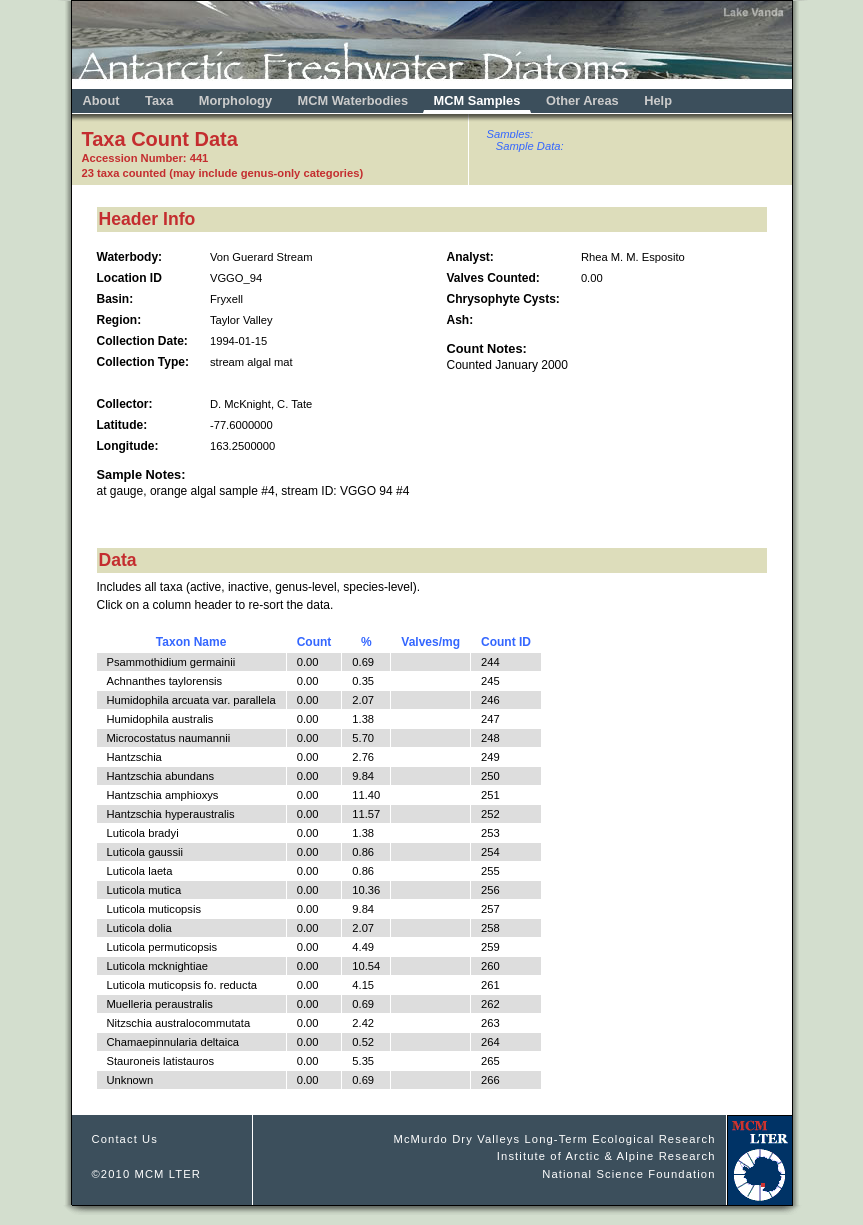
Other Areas (584, 100)
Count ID (506, 642)
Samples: (510, 134)
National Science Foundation (628, 1174)
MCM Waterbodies (355, 100)
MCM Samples (477, 100)
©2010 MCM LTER (147, 1174)
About (101, 100)
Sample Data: (530, 146)
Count (314, 642)
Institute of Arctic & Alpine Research (606, 1156)
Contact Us (125, 1139)
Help (658, 100)
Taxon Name (191, 642)
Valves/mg (430, 642)
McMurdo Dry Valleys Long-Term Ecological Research (554, 1139)
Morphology (235, 100)
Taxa (159, 100)
